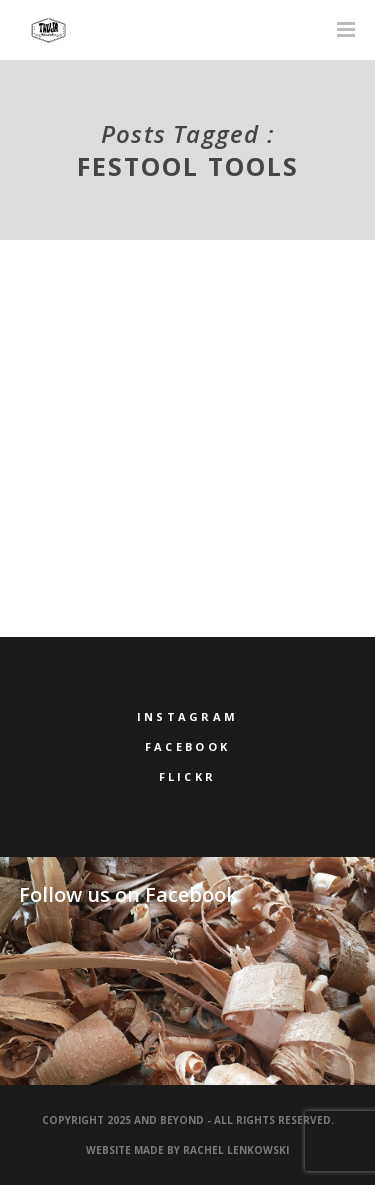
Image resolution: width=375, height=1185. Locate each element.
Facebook (187, 746)
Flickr (188, 776)
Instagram (188, 716)
